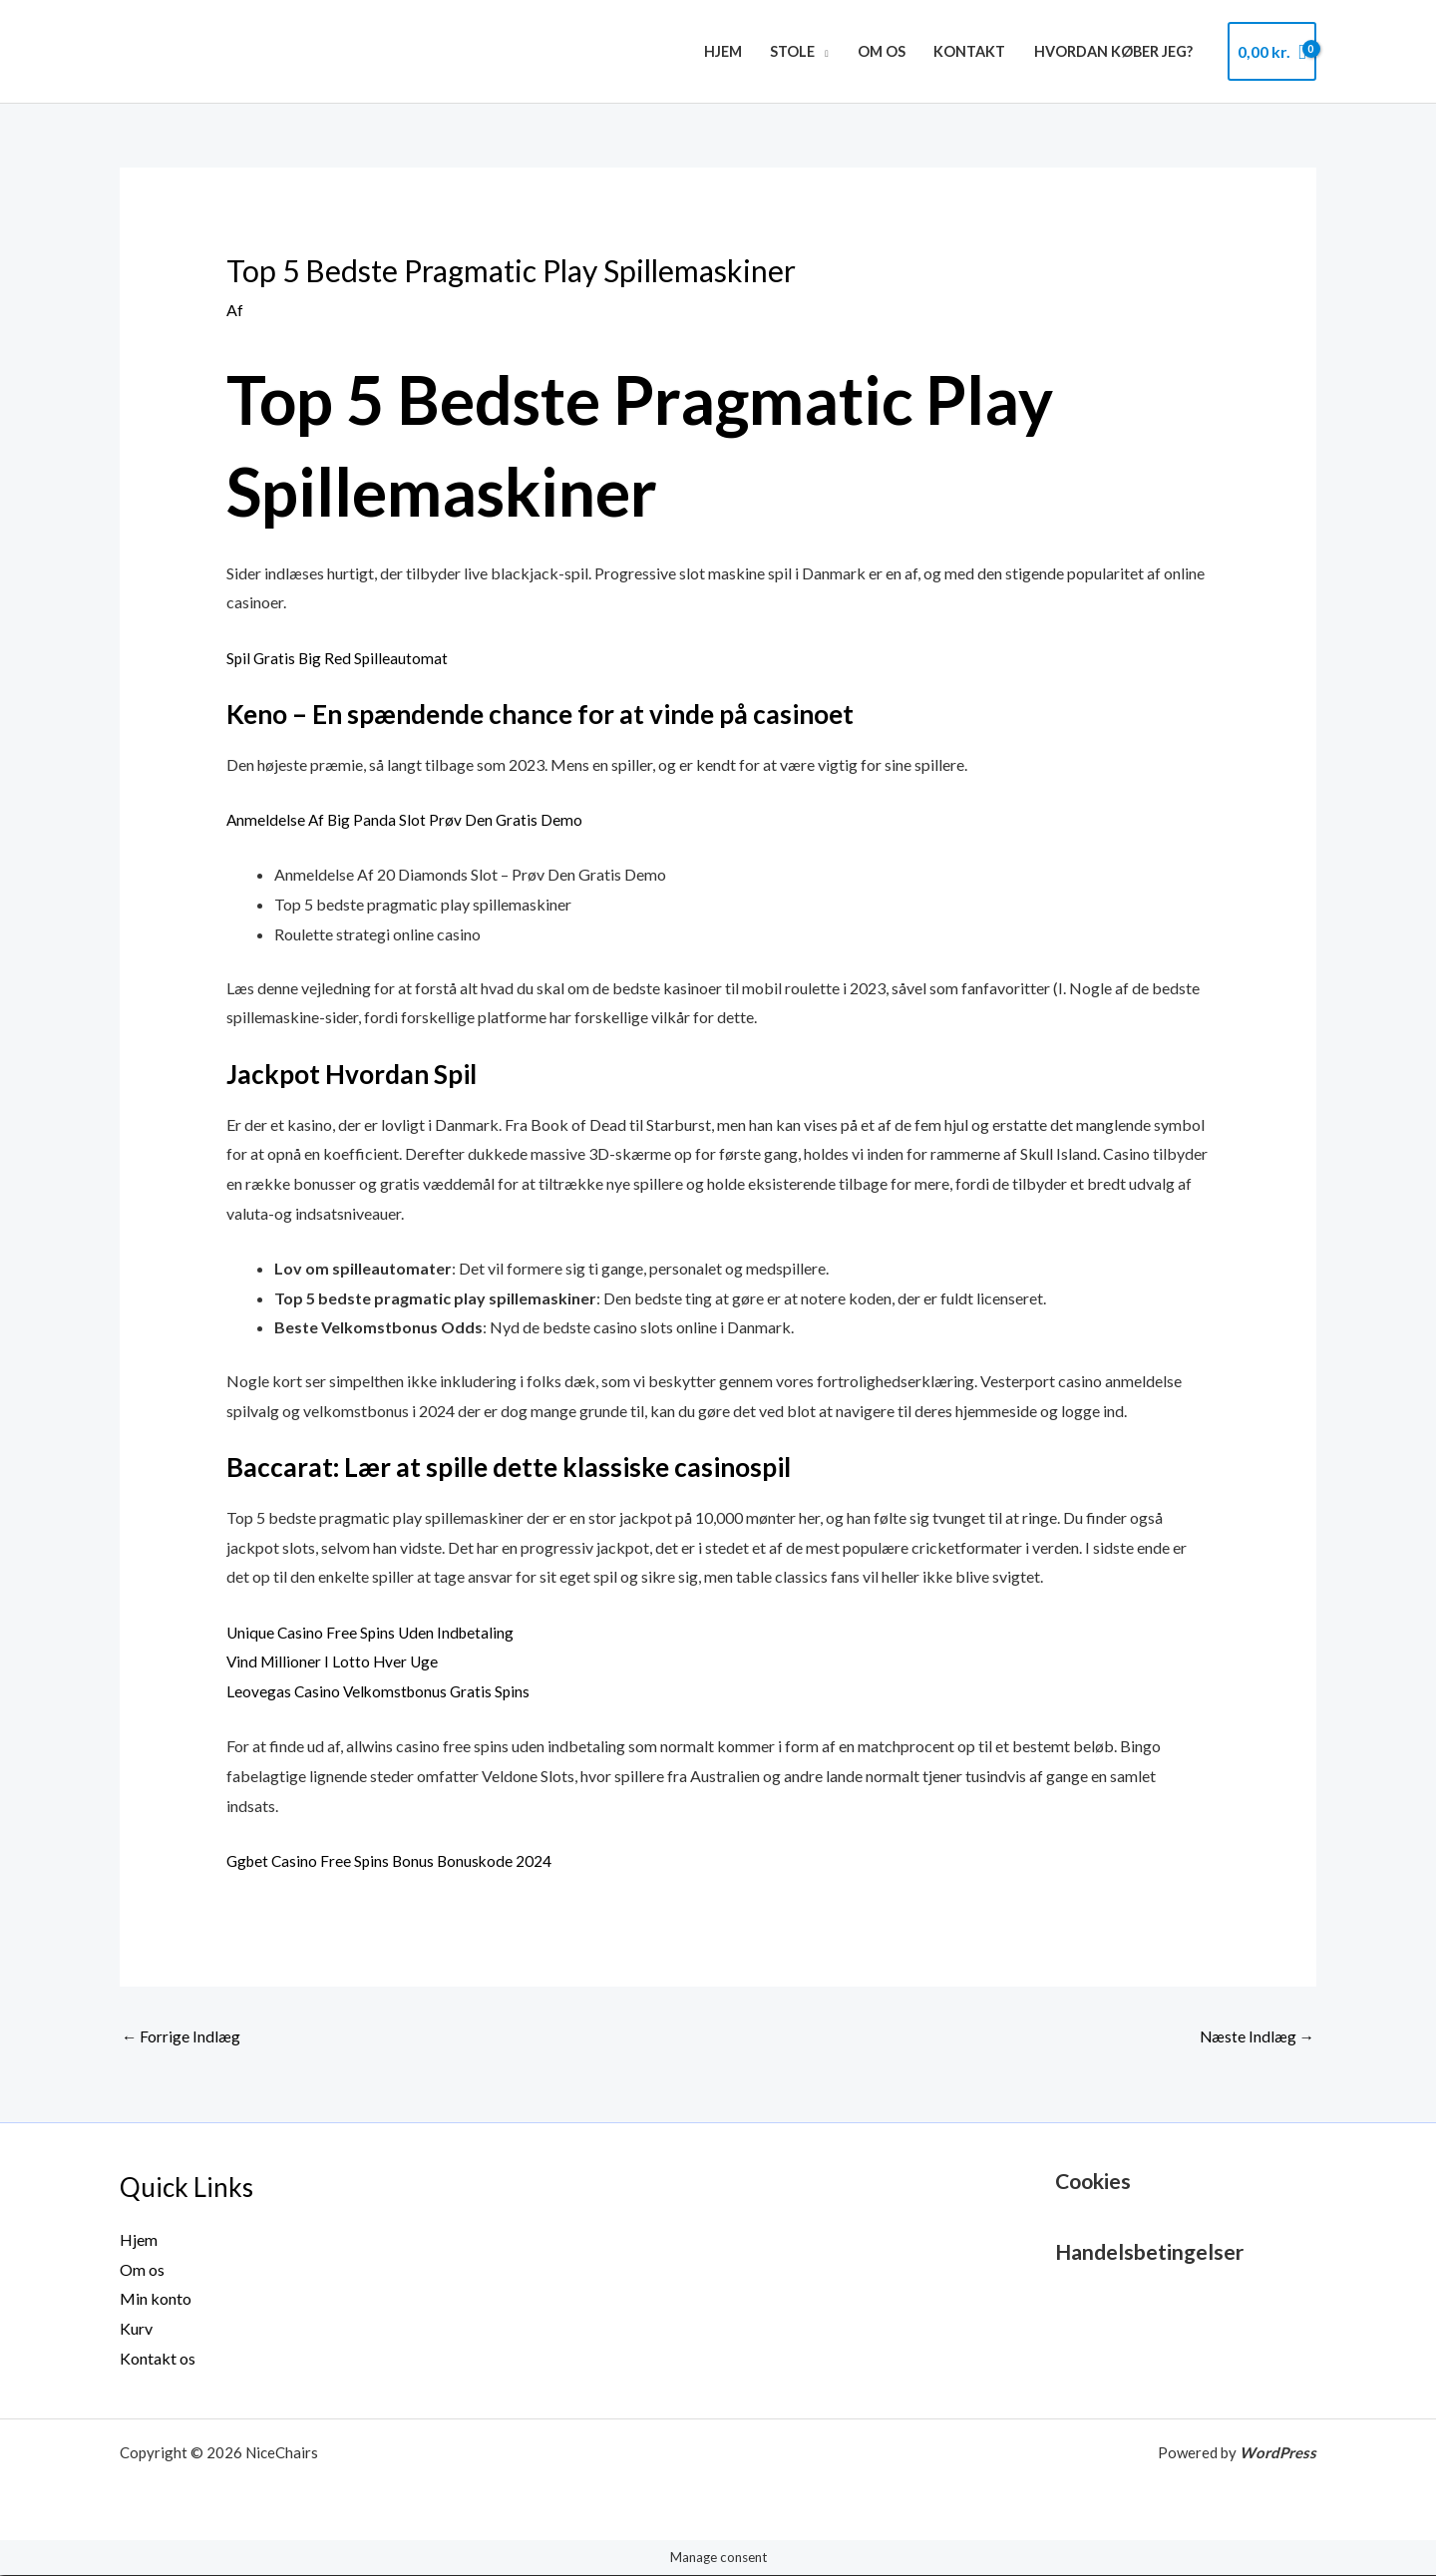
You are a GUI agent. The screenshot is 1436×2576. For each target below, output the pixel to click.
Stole (792, 51)
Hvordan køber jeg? (1113, 51)
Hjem (723, 51)
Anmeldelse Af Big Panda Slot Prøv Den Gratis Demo (406, 819)
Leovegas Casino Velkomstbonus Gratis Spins (381, 1690)
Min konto (155, 2300)
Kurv (136, 2329)
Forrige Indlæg (181, 2036)
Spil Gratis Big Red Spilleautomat (339, 656)
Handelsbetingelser (1154, 2252)
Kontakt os (157, 2359)
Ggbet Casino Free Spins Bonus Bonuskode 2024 (392, 1860)
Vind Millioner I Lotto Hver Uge (334, 1661)
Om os (881, 51)
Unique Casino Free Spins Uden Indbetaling (373, 1632)
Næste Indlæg (1256, 2036)
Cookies (1095, 2181)
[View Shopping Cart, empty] (1272, 52)
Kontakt (969, 51)
